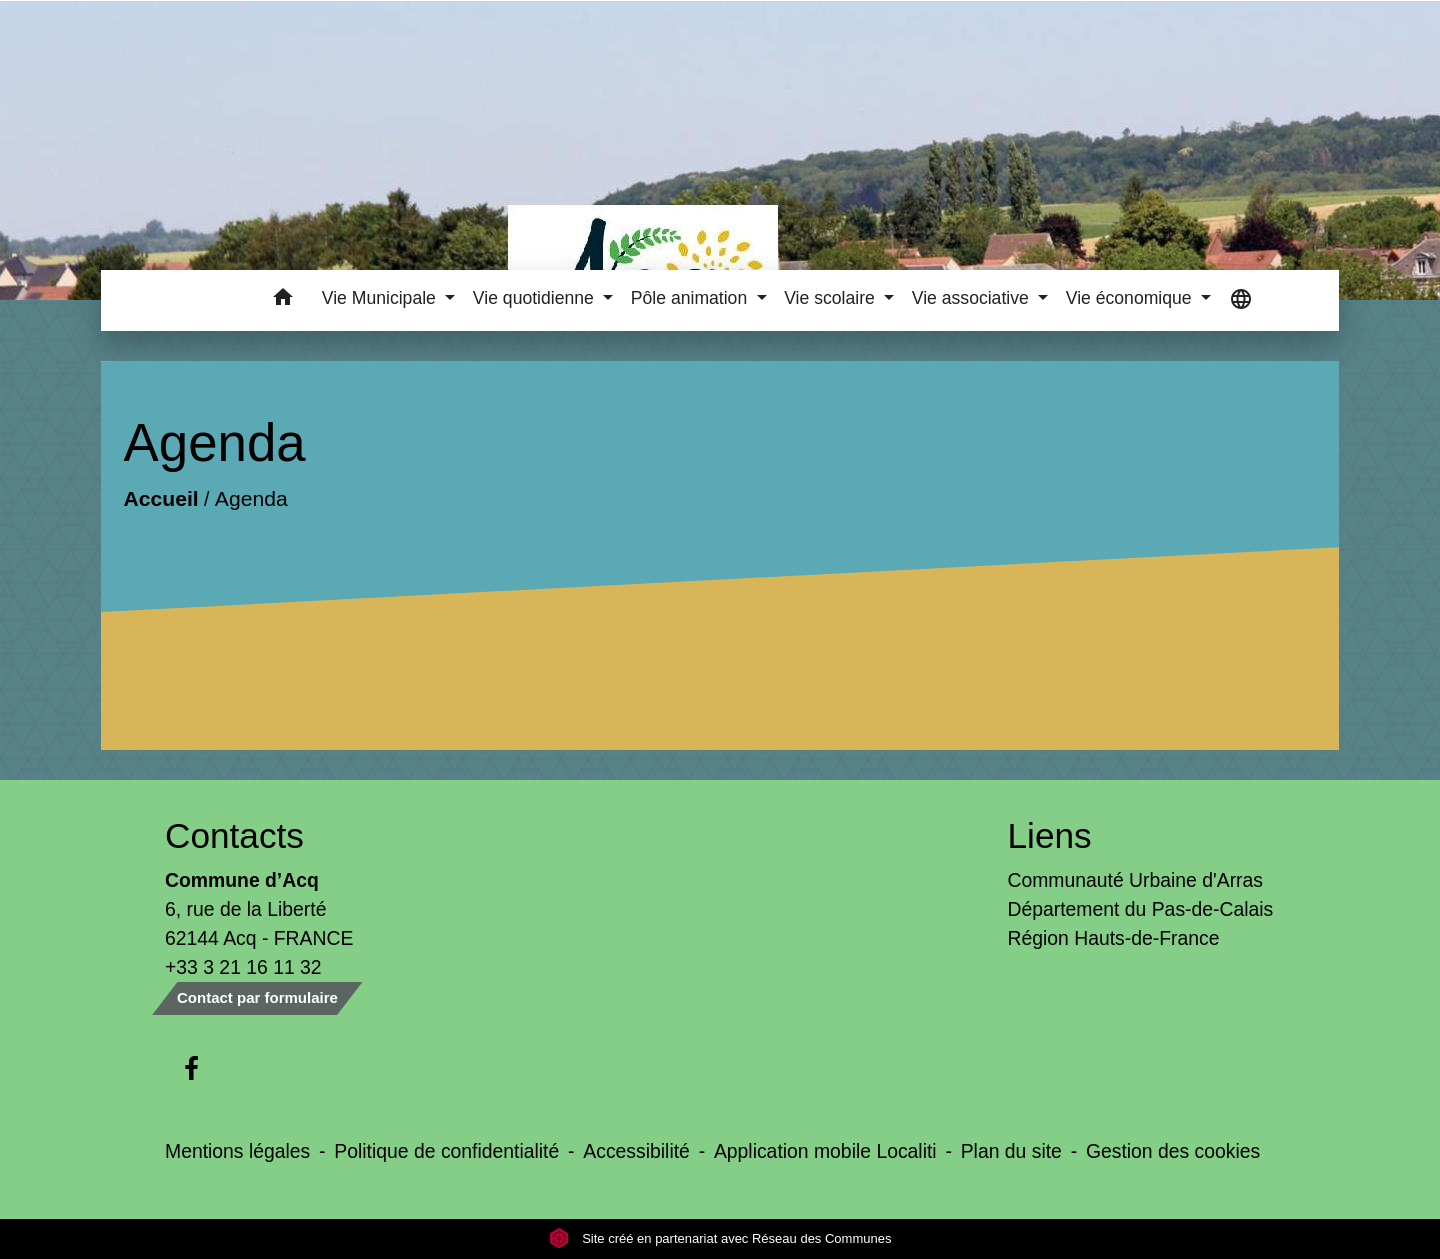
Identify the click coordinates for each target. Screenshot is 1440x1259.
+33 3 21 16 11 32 (243, 967)
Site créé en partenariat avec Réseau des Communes (720, 1238)
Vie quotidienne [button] (536, 298)
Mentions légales (237, 1151)
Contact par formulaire (257, 997)
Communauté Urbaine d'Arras (1135, 880)
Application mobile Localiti (825, 1151)
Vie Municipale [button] (381, 298)
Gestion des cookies (1173, 1151)
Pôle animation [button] (691, 298)
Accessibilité (636, 1151)
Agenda (251, 499)
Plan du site (1011, 1151)
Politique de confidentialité (446, 1151)
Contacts (234, 835)
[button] (283, 300)
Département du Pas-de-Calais (1141, 909)
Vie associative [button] (973, 298)
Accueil (160, 499)
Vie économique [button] (1131, 298)
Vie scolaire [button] (832, 298)
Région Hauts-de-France (1114, 938)
